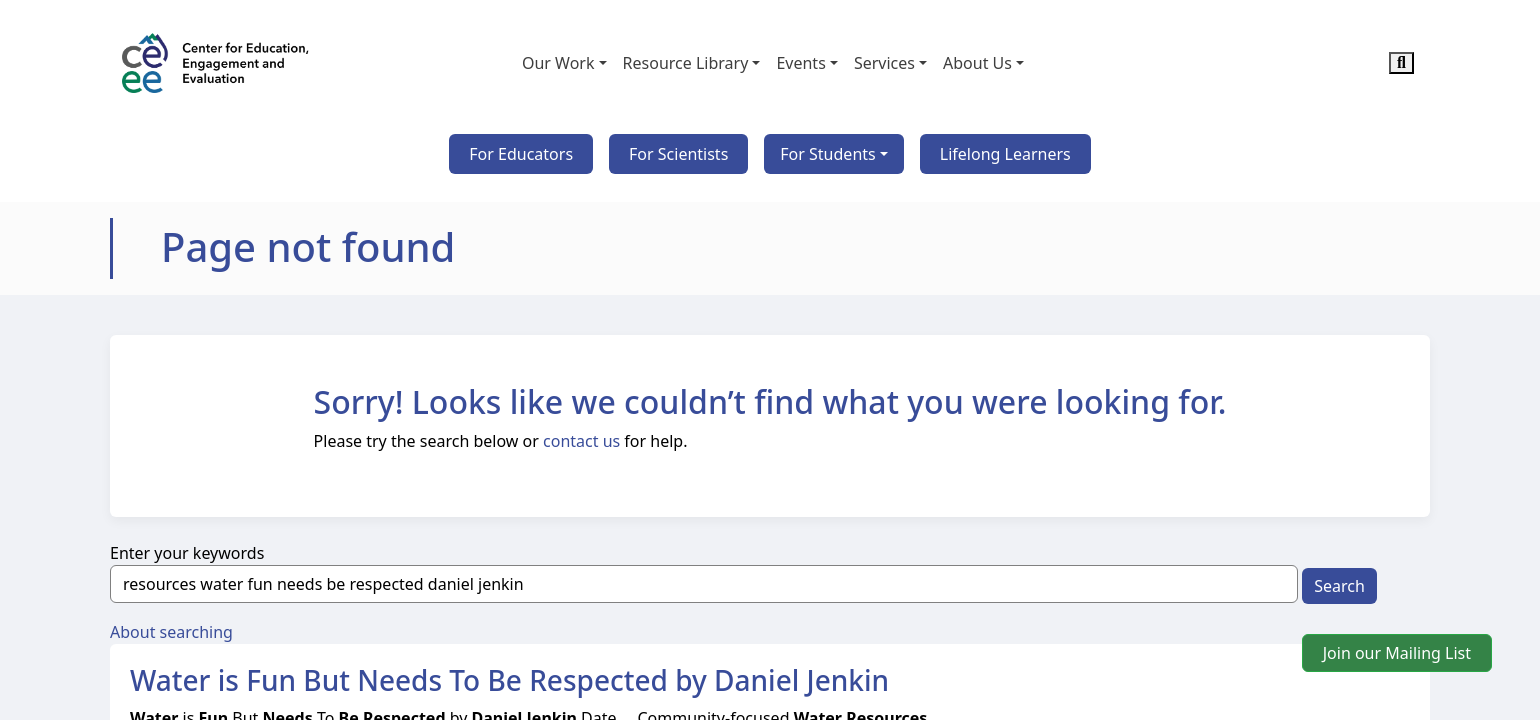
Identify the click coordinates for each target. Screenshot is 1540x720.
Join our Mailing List (1397, 653)
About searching (171, 632)
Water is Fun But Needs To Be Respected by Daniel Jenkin (509, 680)
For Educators (521, 154)
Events (800, 63)
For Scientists (678, 154)
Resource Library (686, 63)
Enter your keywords (187, 553)
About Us (977, 63)
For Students (827, 154)
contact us (581, 441)
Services (884, 63)
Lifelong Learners (1005, 154)
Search (1339, 586)
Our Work (558, 63)
